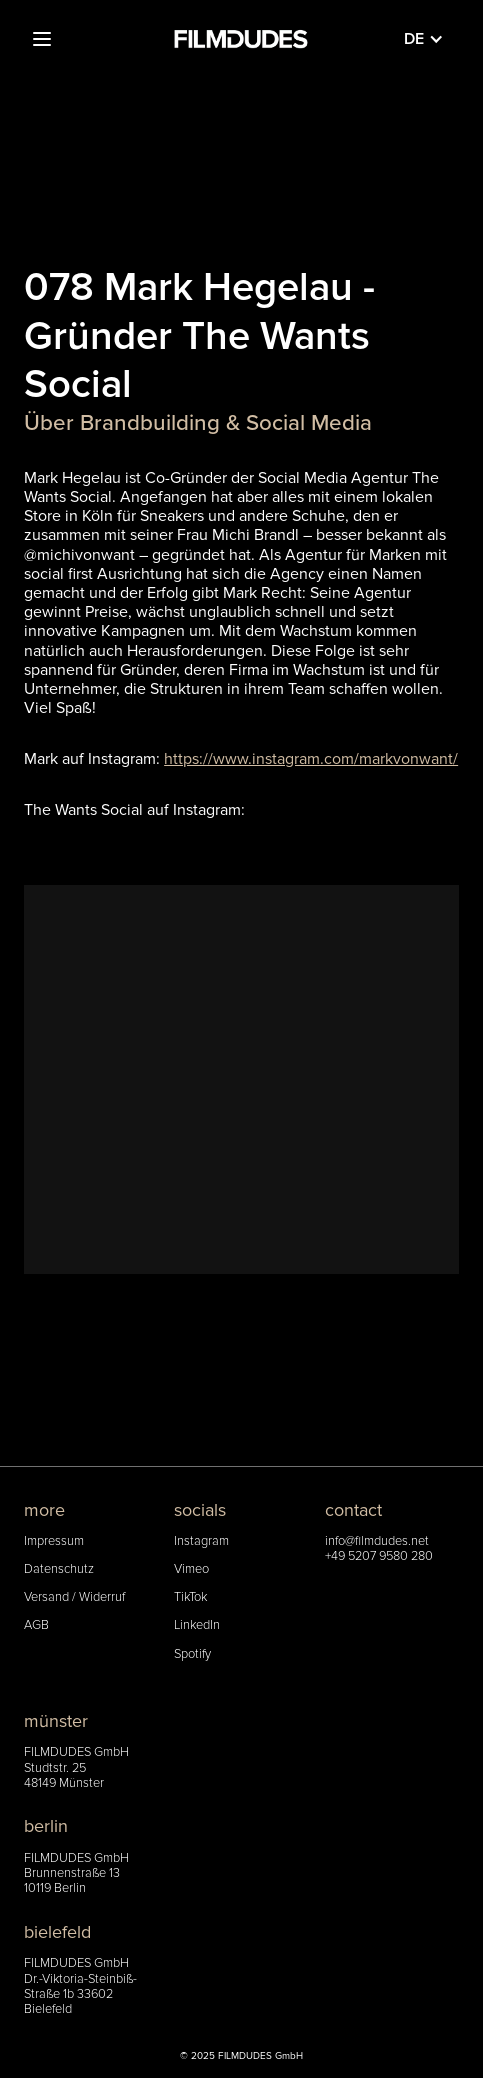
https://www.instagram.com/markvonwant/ (311, 759)
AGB (36, 1625)
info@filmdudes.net (377, 1541)
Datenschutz (59, 1569)
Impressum (54, 1541)
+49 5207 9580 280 (379, 1556)
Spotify (192, 1654)
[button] (42, 39)
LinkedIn (197, 1625)
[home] (241, 39)
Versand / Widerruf (74, 1597)
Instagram (201, 1541)
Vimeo (191, 1569)
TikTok (190, 1597)
